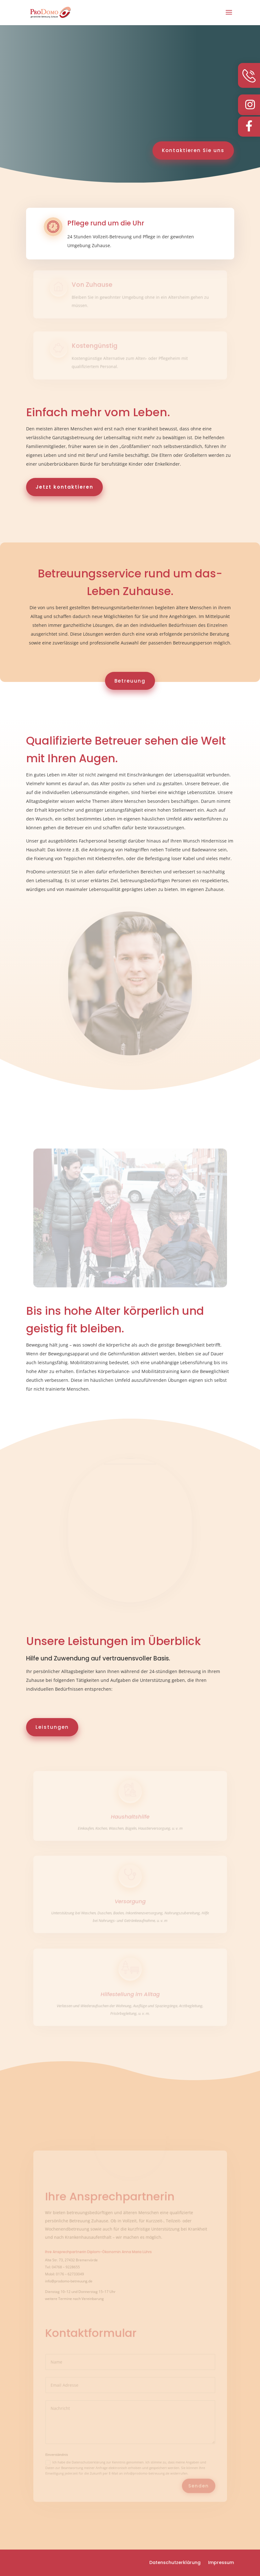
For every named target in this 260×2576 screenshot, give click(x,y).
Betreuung (130, 681)
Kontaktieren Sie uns (193, 150)
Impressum (221, 2562)
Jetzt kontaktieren (64, 487)
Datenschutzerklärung (175, 2562)
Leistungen (52, 1727)
